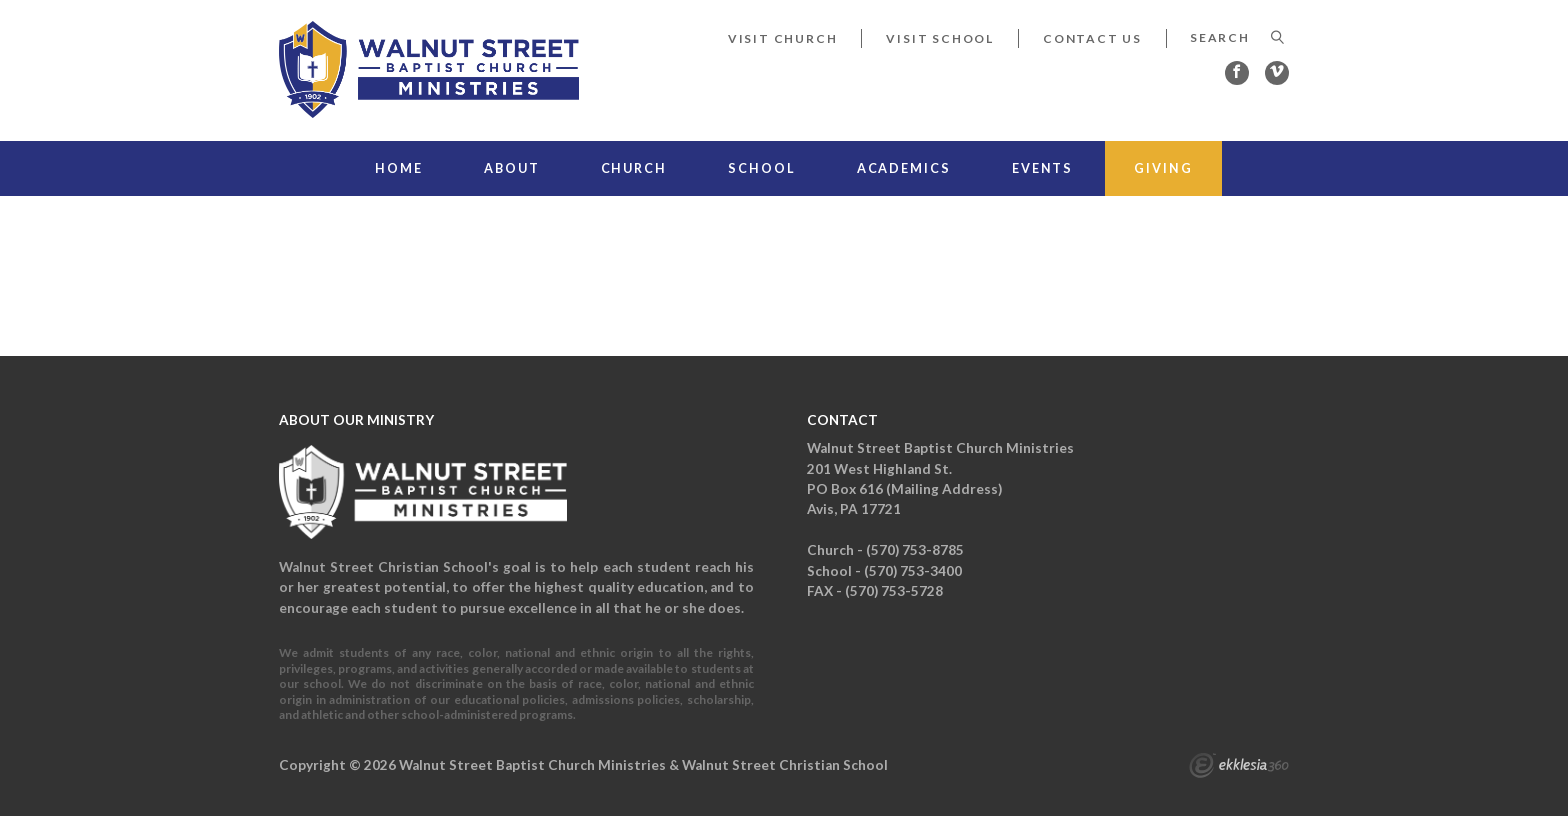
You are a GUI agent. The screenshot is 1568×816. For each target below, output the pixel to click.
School (761, 168)
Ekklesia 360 (1239, 768)
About (511, 168)
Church (634, 168)
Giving (1163, 168)
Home (399, 168)
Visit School (940, 38)
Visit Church (783, 38)
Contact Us (1092, 38)
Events (1042, 168)
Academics (904, 168)
